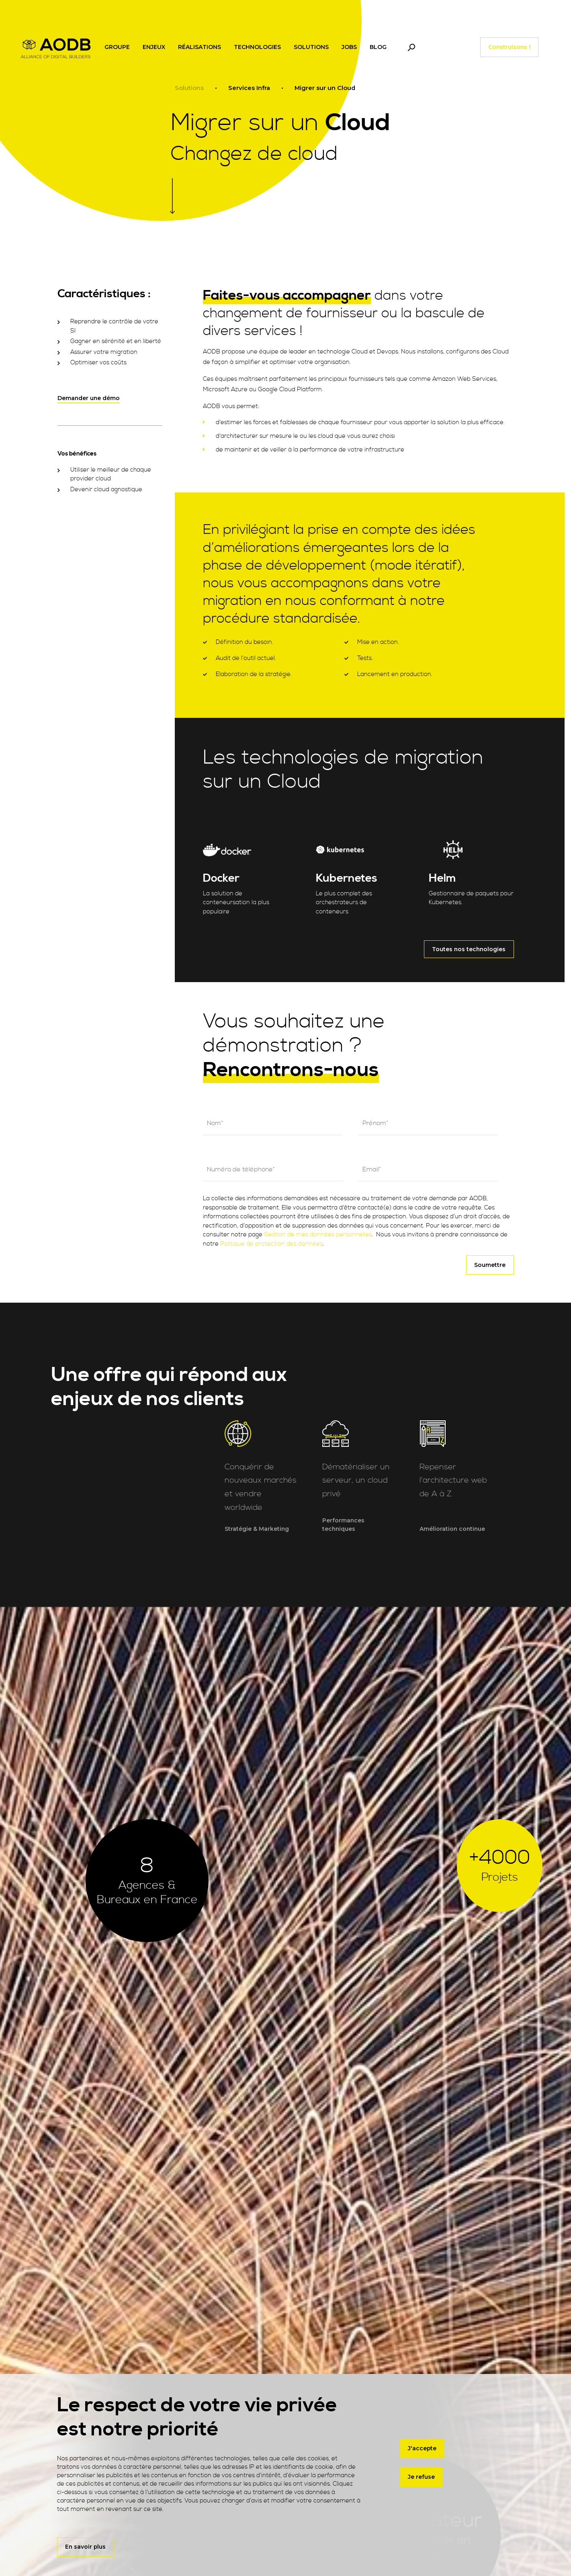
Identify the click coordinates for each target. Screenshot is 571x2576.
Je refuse (421, 2477)
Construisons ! (509, 47)
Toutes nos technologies (469, 949)
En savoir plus (85, 2546)
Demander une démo (88, 398)
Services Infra (249, 88)
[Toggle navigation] (411, 47)
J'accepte (422, 2448)
